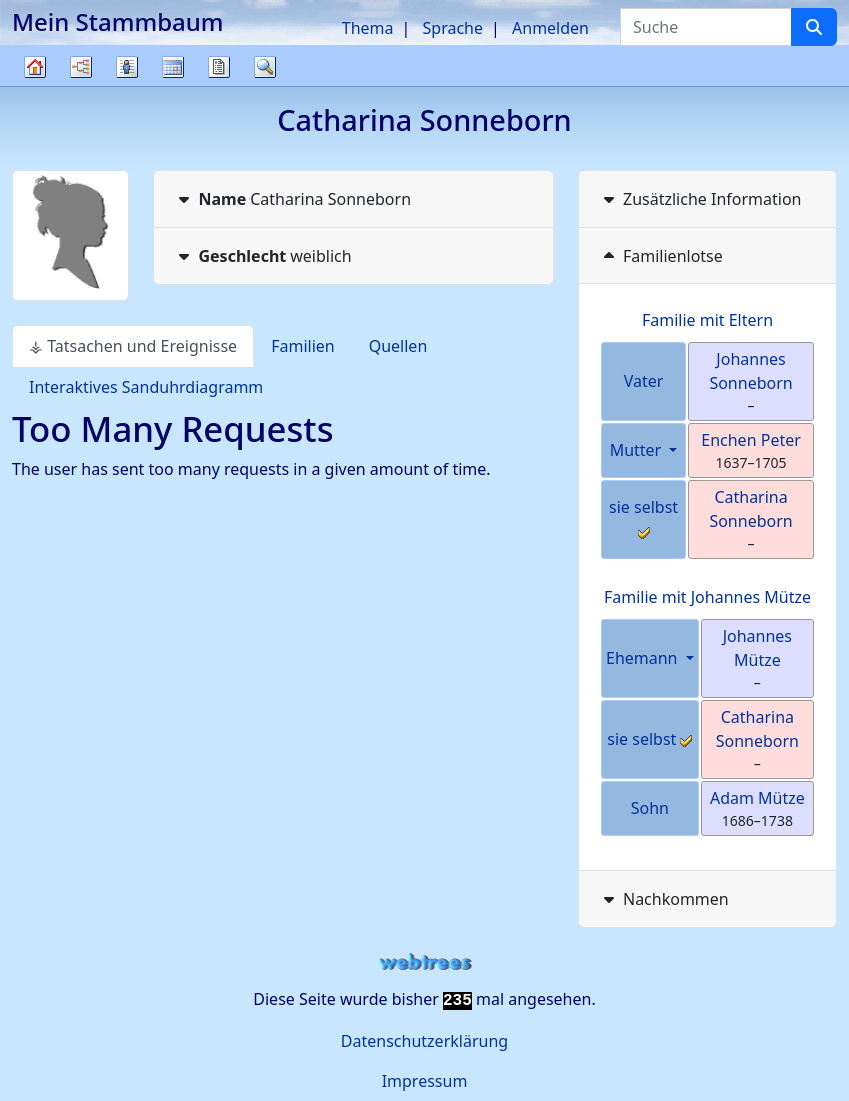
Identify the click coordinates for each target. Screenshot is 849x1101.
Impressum (425, 1081)
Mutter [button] (638, 450)
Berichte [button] (219, 67)
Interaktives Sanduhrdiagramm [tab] (146, 387)
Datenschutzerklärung (424, 1041)
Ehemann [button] (644, 658)
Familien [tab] (303, 346)
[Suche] (814, 27)
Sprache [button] (453, 28)
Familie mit (707, 597)
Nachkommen (664, 899)
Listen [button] (127, 67)
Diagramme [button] (81, 67)
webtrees (425, 962)
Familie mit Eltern (707, 320)
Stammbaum (35, 85)
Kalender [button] (173, 67)
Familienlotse (661, 256)
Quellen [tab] (398, 346)
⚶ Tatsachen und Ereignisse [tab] (133, 346)
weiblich (262, 256)
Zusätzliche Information (700, 199)
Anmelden (550, 28)
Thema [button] (368, 28)
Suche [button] (265, 67)
